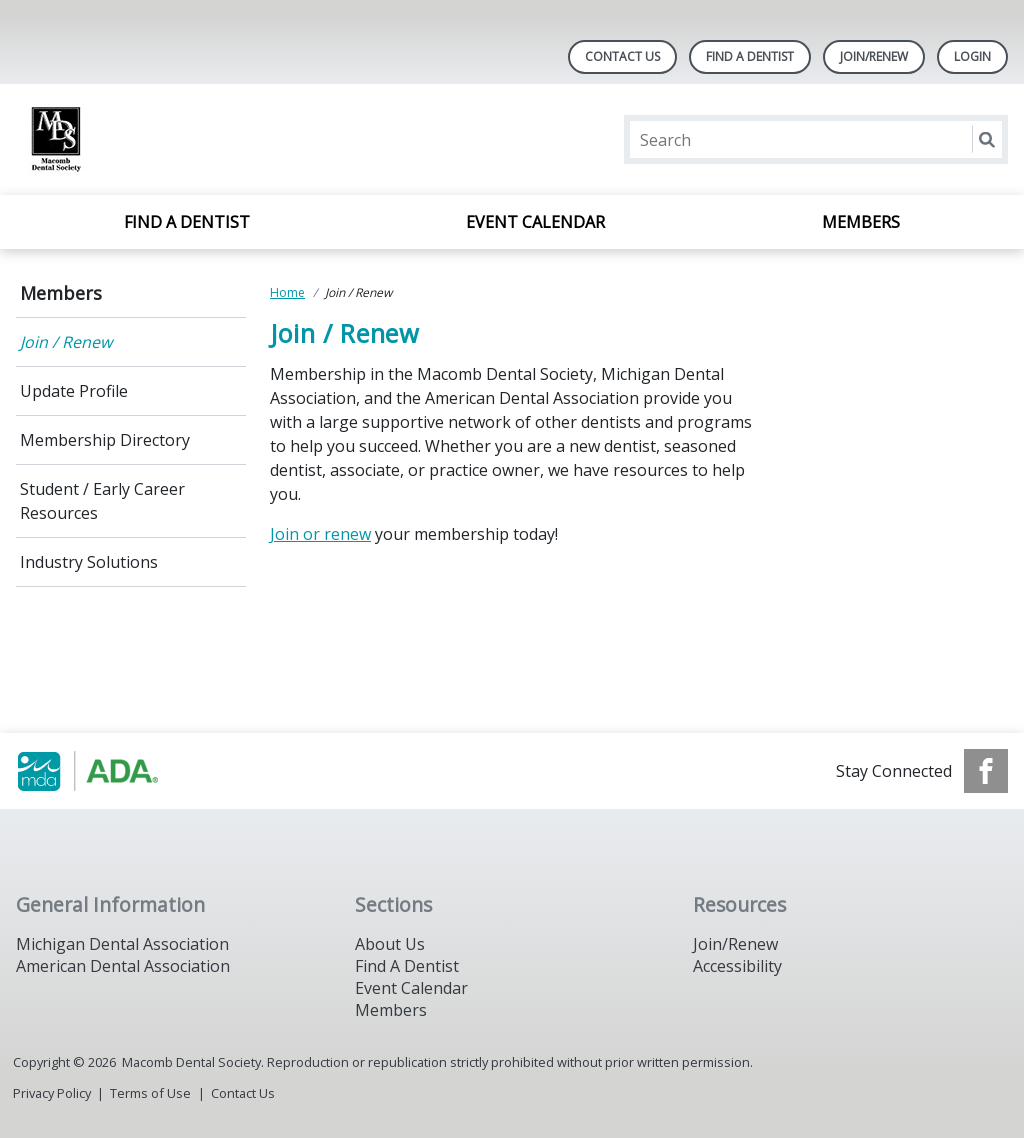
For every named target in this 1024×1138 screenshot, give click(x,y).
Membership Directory (105, 440)
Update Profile (74, 391)
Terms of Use (150, 1093)
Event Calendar (535, 222)
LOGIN (972, 56)
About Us (390, 944)
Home (287, 292)
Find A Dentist (750, 56)
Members (861, 222)
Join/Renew (874, 56)
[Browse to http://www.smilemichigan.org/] (117, 771)
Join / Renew (66, 342)
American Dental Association (123, 966)
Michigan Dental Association (122, 944)
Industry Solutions (89, 562)
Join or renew (320, 534)
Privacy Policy (52, 1093)
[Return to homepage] (274, 139)
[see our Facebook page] (986, 771)
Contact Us (622, 56)
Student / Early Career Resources (102, 501)
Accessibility (737, 966)
